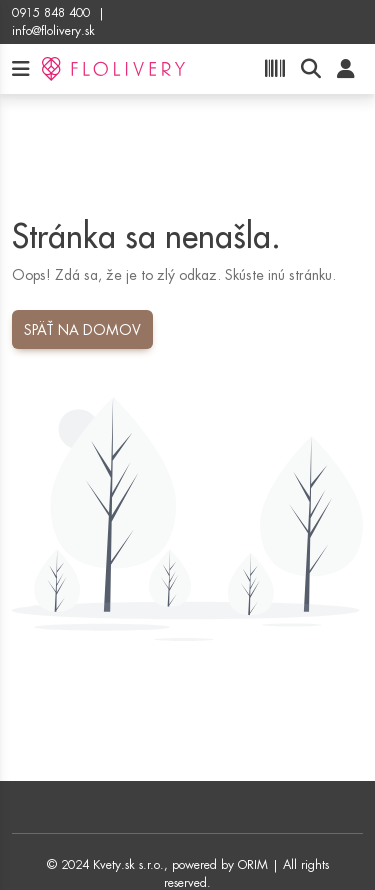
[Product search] (311, 69)
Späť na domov (82, 330)
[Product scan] (275, 69)
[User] (346, 69)
